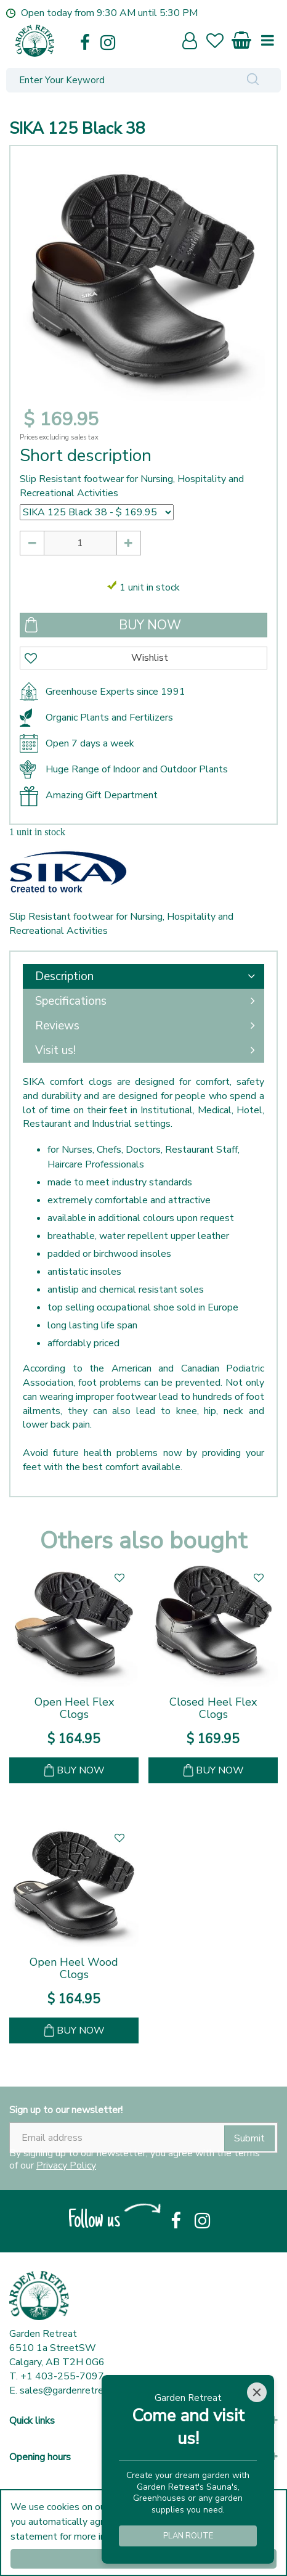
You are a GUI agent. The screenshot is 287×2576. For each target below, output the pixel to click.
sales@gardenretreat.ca (72, 2390)
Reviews (57, 1026)
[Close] (257, 2392)
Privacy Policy (66, 2165)
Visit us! (55, 1050)
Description (64, 976)
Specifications (71, 1001)
